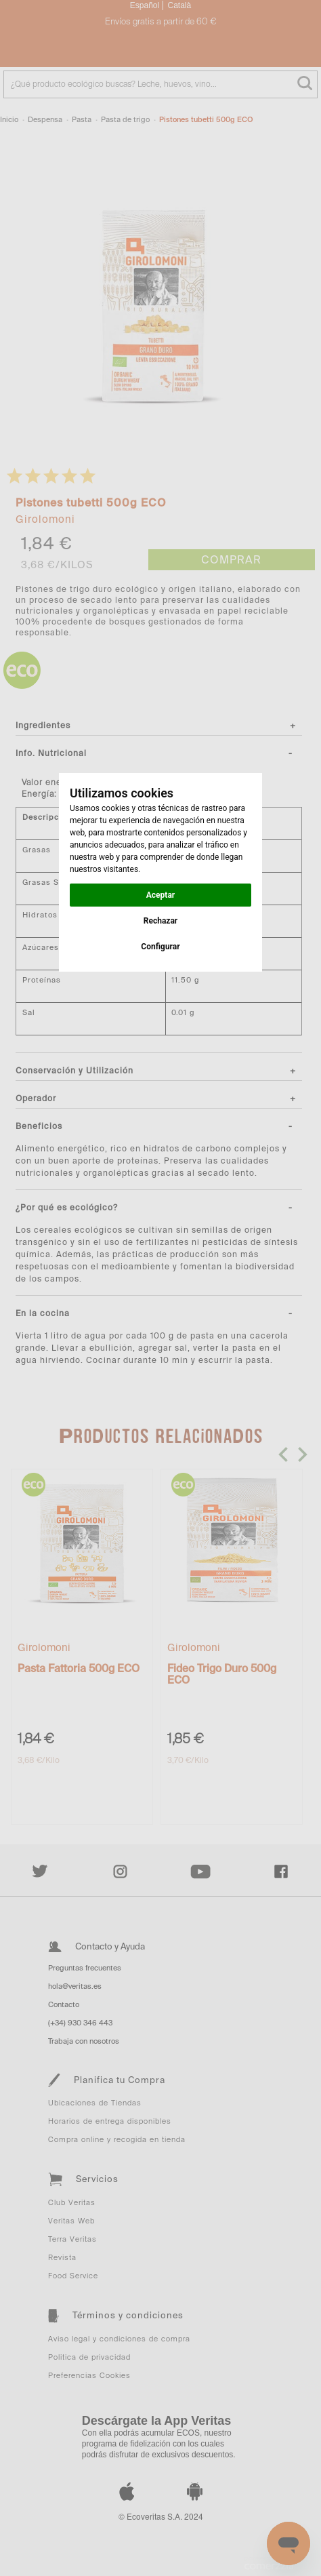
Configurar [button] (160, 946)
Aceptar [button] (160, 895)
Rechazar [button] (160, 921)
